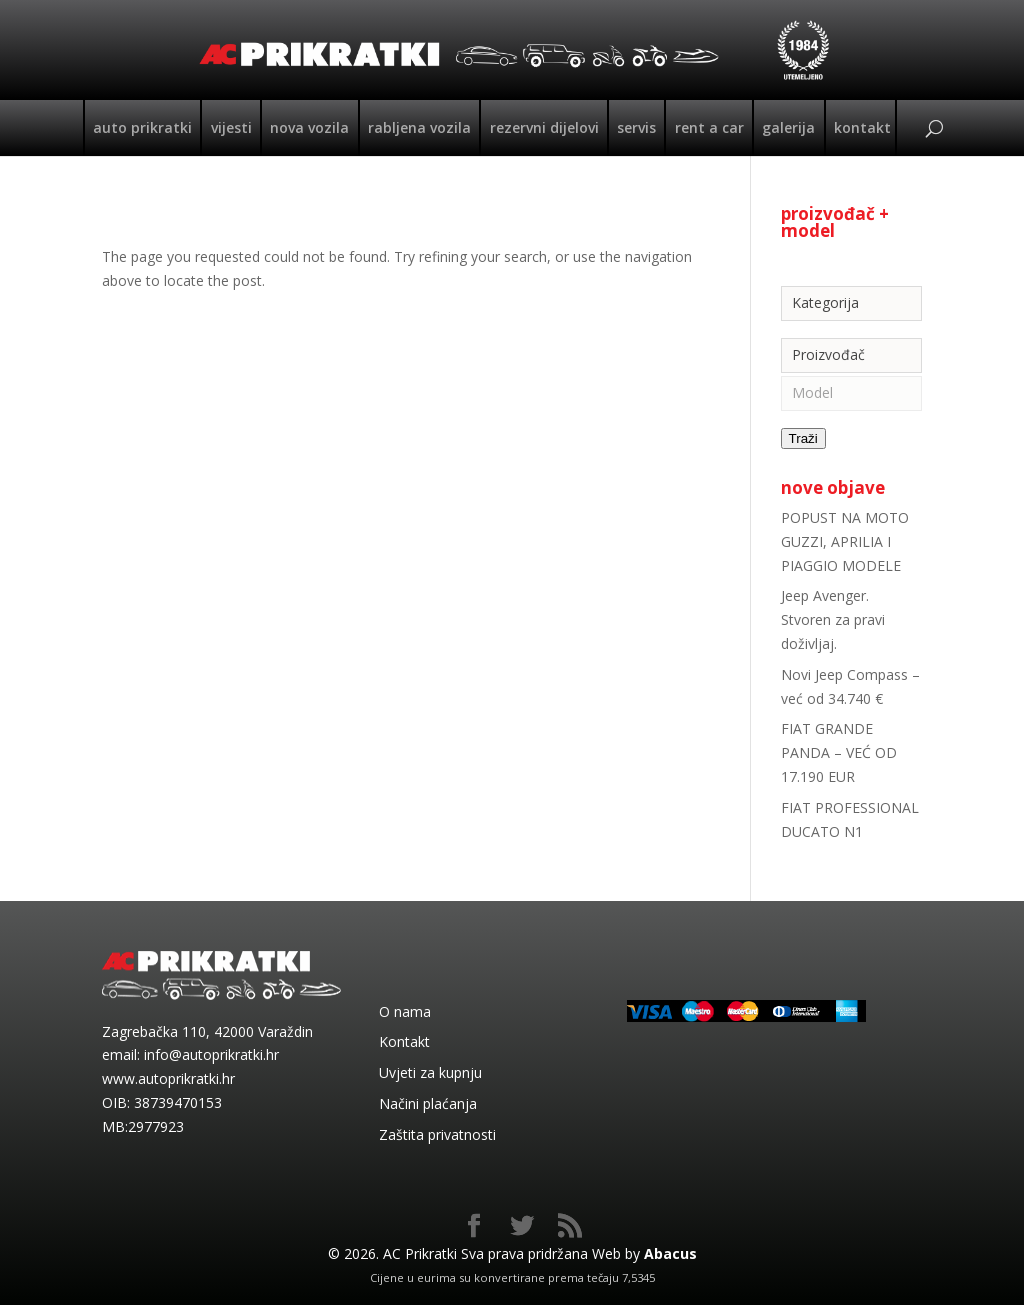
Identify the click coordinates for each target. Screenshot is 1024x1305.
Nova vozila (309, 127)
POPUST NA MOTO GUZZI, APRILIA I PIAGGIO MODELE (845, 541)
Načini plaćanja (428, 1103)
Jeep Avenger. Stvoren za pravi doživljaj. (833, 619)
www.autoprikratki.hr (168, 1078)
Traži (803, 438)
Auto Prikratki (142, 127)
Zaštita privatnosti (437, 1134)
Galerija (788, 127)
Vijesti (231, 127)
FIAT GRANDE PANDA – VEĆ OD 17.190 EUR (839, 752)
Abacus (670, 1253)
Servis (636, 127)
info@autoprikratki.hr (211, 1054)
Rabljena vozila (419, 127)
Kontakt (862, 127)
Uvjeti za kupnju (430, 1072)
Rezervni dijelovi (544, 127)
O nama (405, 1011)
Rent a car (709, 127)
